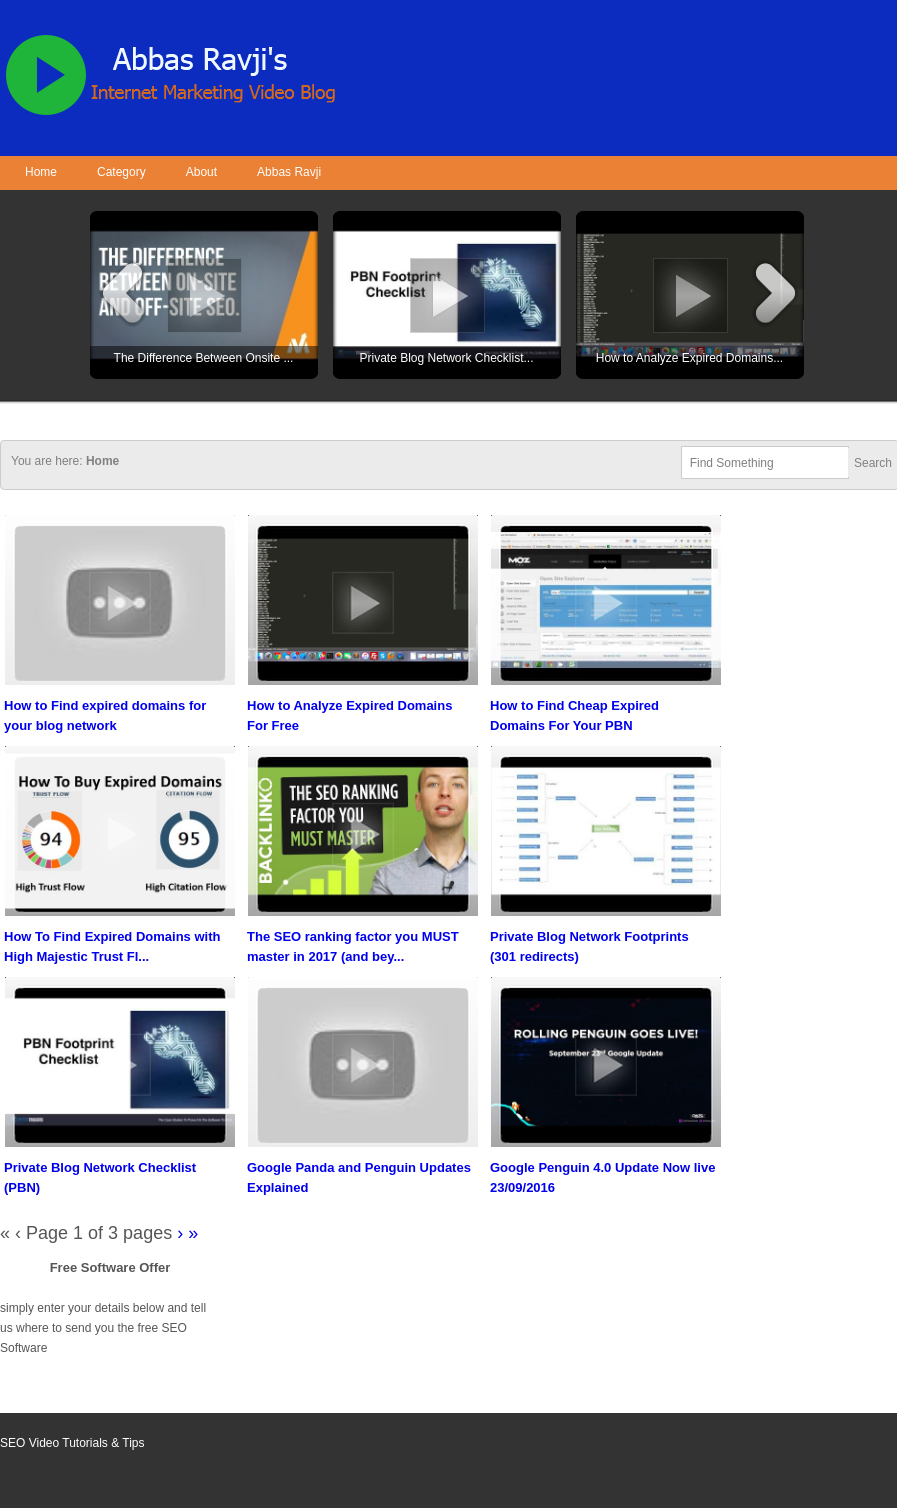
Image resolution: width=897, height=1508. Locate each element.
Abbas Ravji (289, 172)
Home (41, 172)
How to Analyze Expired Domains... (689, 358)
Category (121, 172)
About (201, 172)
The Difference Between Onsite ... (204, 358)
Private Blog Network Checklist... (446, 358)
